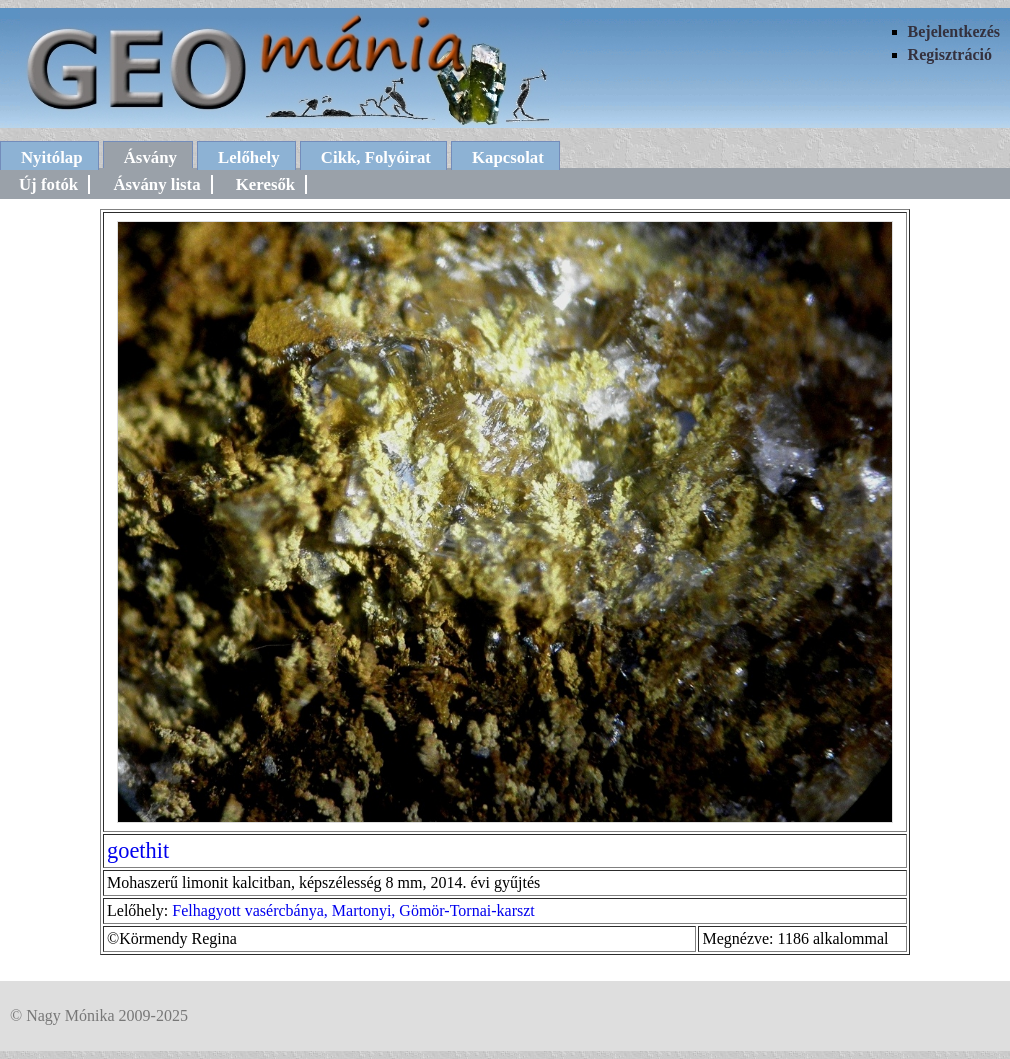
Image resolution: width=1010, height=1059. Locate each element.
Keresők (265, 184)
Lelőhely (249, 157)
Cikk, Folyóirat (376, 157)
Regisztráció (950, 54)
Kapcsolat (508, 157)
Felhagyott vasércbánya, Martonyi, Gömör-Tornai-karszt (353, 910)
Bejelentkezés (954, 31)
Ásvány (150, 157)
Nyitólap (52, 157)
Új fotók (48, 184)
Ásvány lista (156, 184)
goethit (138, 850)
